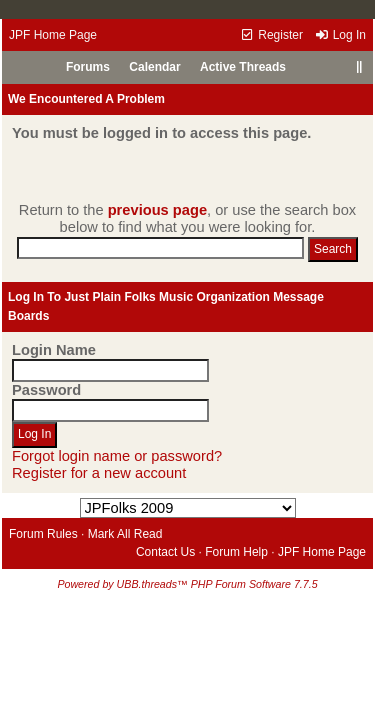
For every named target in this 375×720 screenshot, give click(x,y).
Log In (340, 35)
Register (271, 35)
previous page (157, 210)
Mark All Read (125, 534)
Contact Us (165, 552)
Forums (88, 67)
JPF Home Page (53, 35)
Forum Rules (43, 534)
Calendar (154, 67)
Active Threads (243, 67)
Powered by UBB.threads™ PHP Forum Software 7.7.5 (187, 584)
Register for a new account (99, 473)
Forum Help (236, 552)
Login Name (54, 350)
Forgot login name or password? (117, 456)
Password (46, 390)
